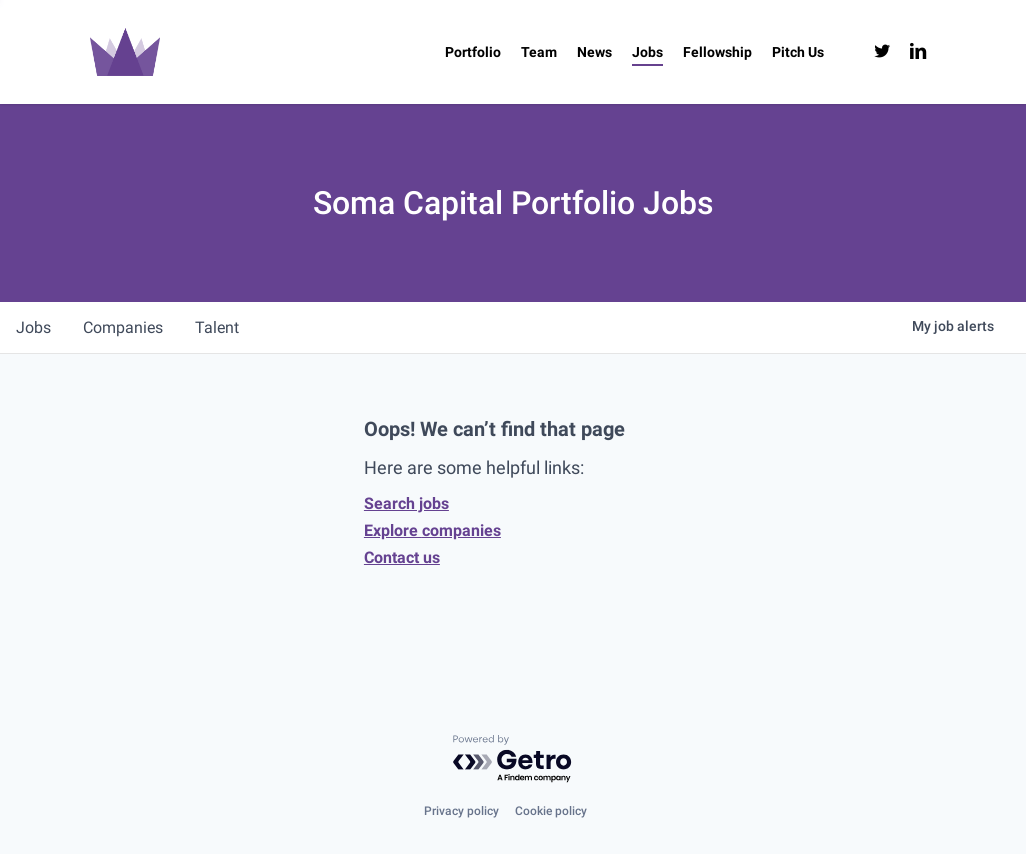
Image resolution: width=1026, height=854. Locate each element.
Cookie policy (551, 811)
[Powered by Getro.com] (513, 759)
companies (123, 327)
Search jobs (406, 503)
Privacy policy (461, 811)
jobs (33, 327)
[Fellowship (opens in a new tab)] (717, 52)
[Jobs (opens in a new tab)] (647, 52)
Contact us (402, 557)
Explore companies (432, 530)
